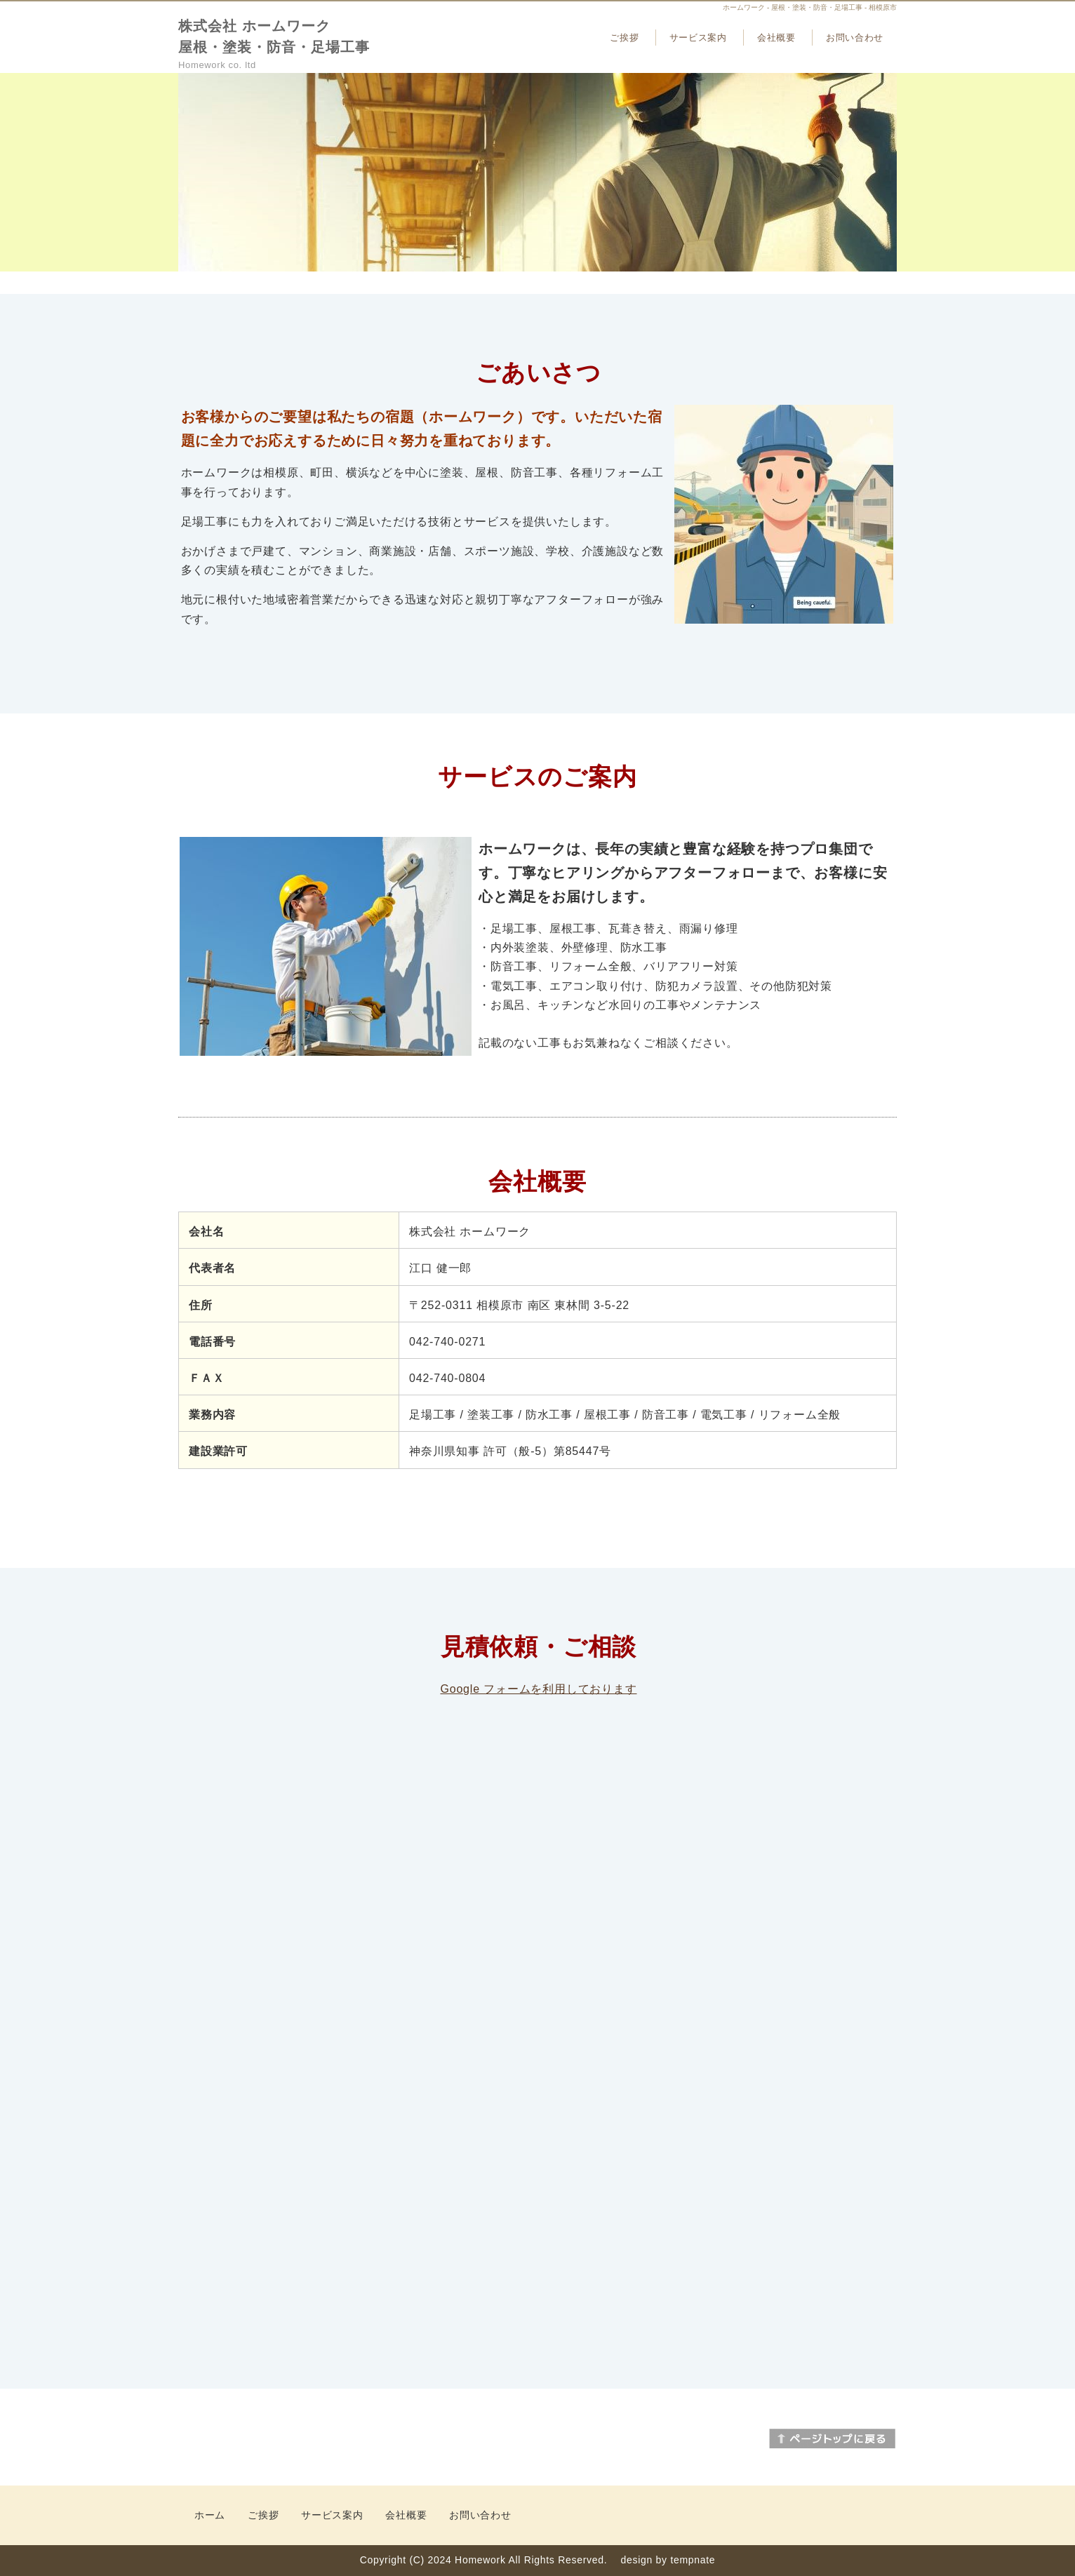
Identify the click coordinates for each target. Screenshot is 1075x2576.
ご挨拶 (624, 37)
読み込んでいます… (538, 1998)
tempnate (692, 2559)
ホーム (209, 2515)
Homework (480, 2559)
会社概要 (776, 37)
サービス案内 (698, 37)
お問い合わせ (854, 37)
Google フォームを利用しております (538, 1689)
